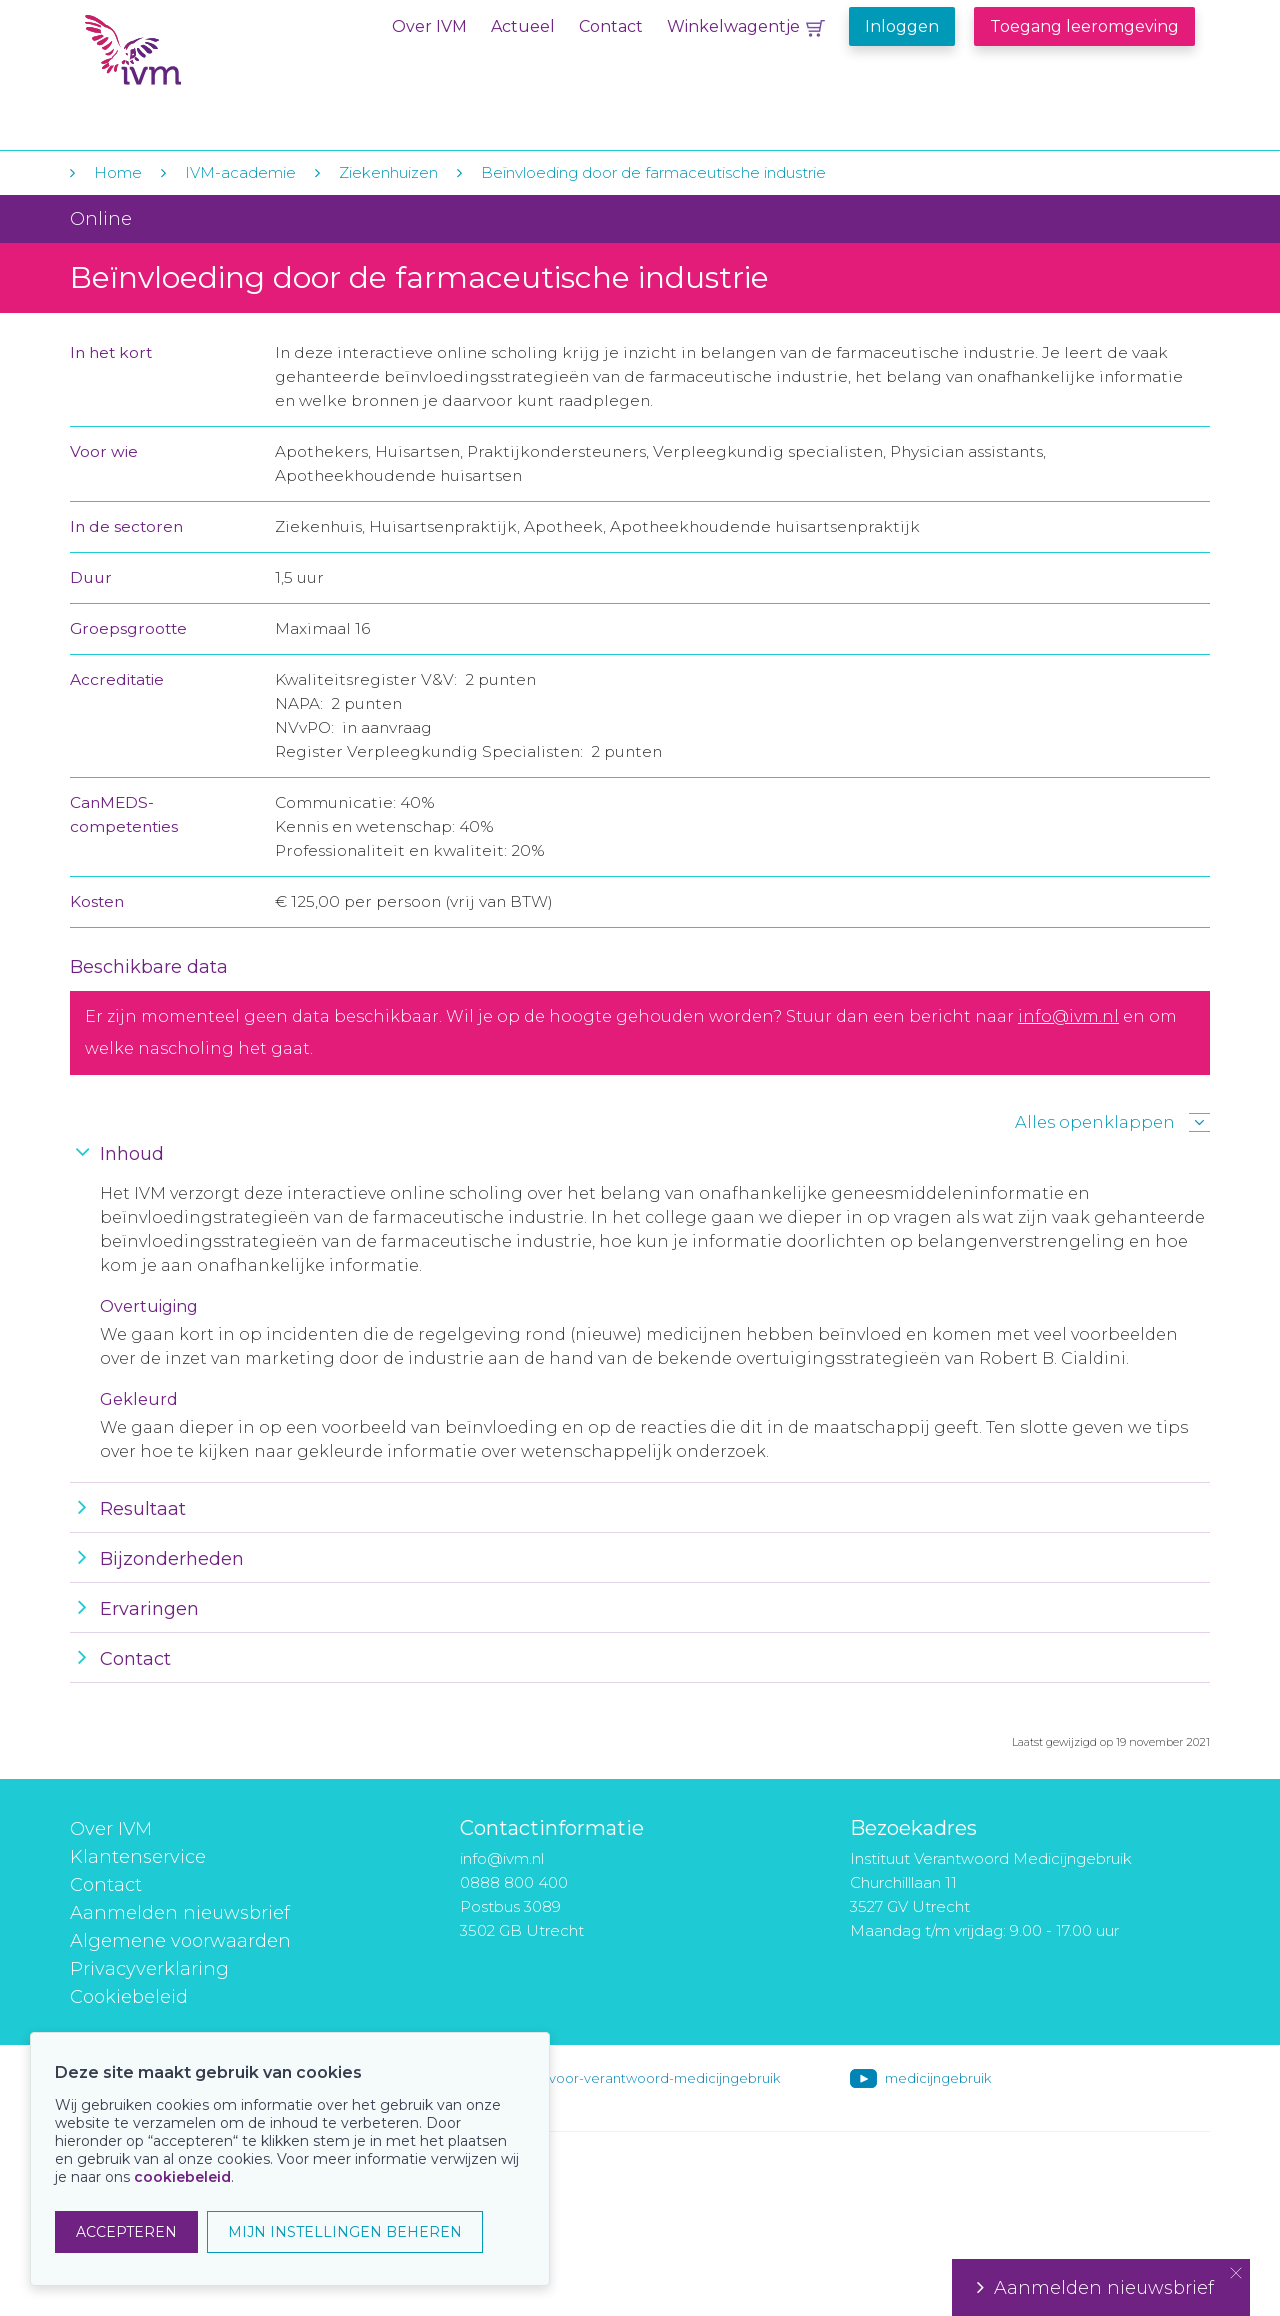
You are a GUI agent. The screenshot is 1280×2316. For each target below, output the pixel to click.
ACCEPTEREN (126, 2232)
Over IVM (429, 26)
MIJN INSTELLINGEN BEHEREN (345, 2232)
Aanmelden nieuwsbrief (180, 1913)
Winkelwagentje (733, 26)
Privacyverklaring (149, 1969)
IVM (207, 58)
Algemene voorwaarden (180, 1941)
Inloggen (902, 26)
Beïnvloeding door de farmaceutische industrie (653, 172)
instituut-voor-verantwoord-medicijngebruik (637, 2078)
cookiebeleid (182, 2177)
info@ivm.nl (1068, 1016)
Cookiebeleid (129, 1997)
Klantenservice (138, 1857)
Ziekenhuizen (388, 172)
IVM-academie (240, 172)
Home (118, 172)
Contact (611, 26)
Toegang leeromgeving (1084, 26)
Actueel (523, 26)
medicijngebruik (938, 2078)
